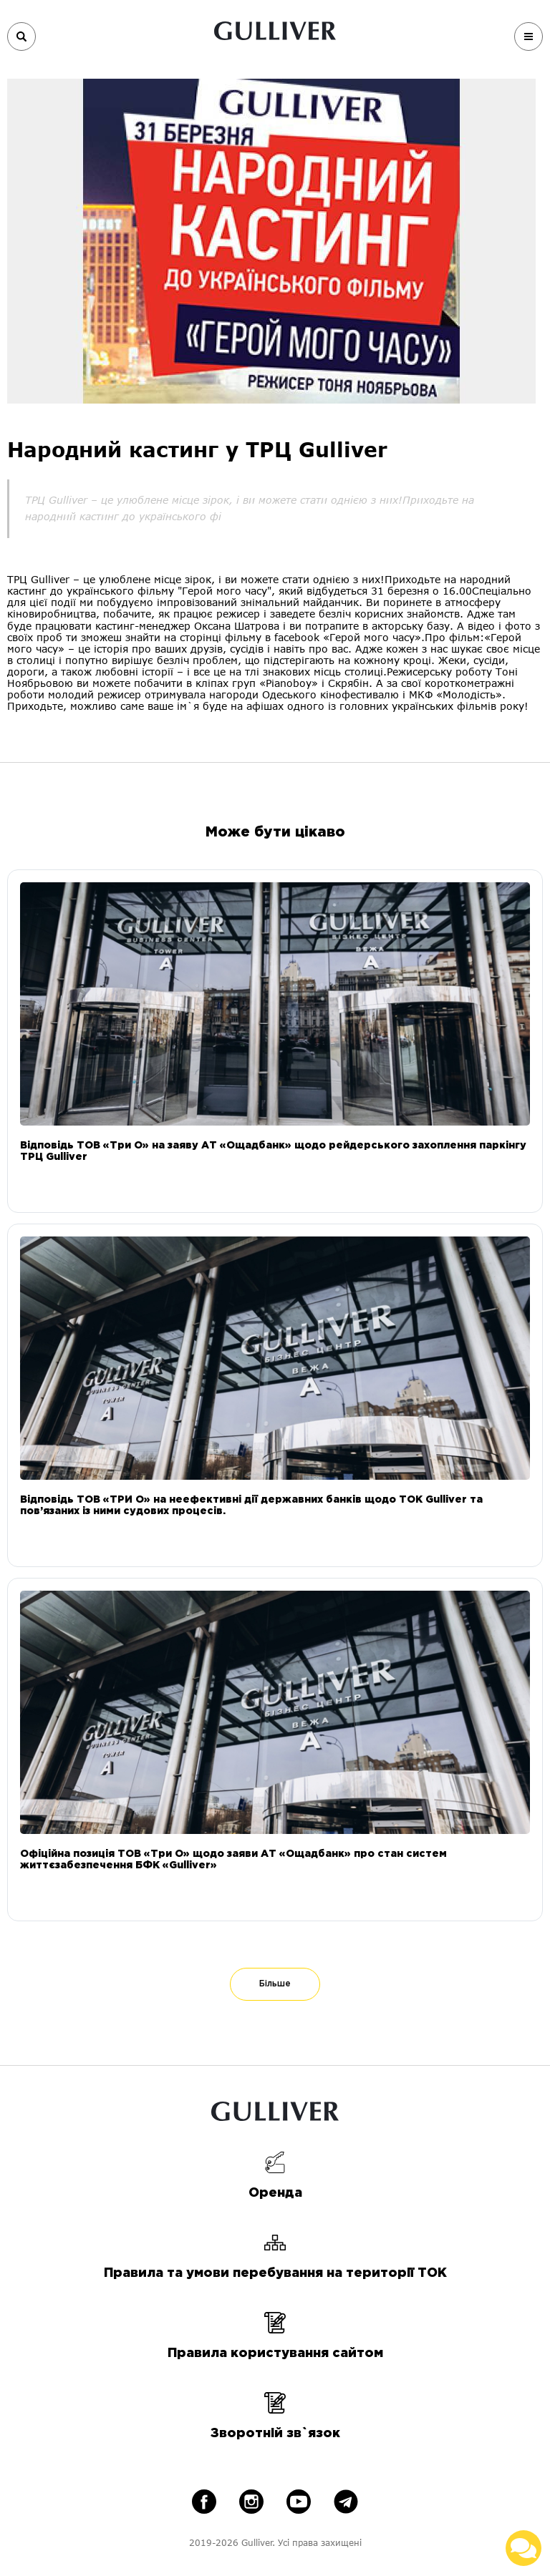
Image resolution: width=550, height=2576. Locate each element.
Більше (275, 1984)
